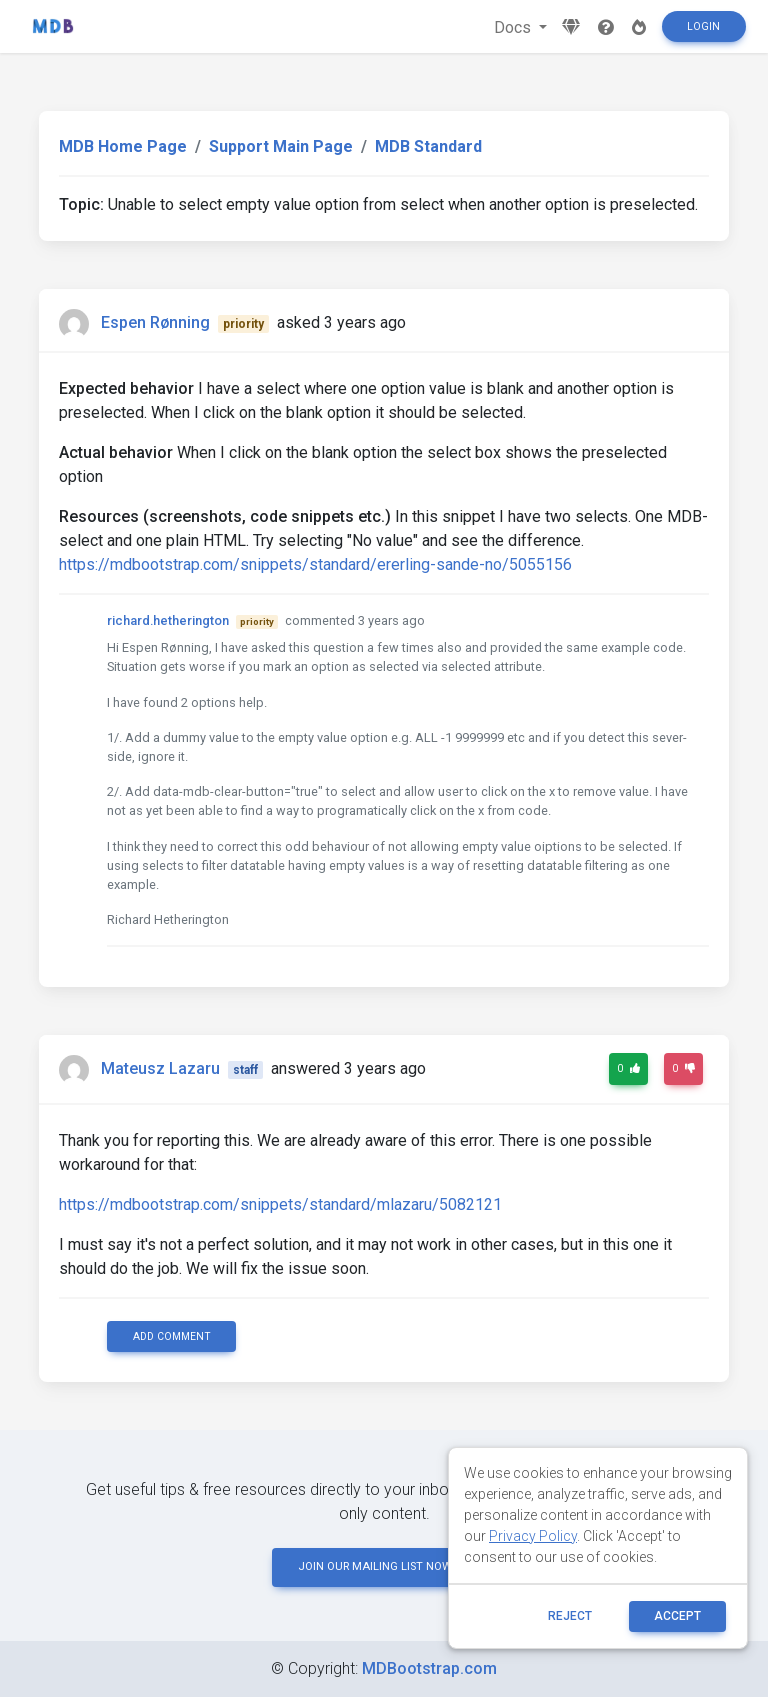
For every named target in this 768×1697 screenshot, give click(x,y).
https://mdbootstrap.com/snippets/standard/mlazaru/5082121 (280, 1204)
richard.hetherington (168, 620)
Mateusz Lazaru (160, 1068)
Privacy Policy (533, 1536)
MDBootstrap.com (429, 1668)
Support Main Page (281, 146)
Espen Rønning (155, 322)
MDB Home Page (123, 146)
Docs (514, 27)
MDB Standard (428, 146)
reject (570, 1616)
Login (703, 26)
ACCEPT (677, 1616)
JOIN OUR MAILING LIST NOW (384, 1566)
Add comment (172, 1336)
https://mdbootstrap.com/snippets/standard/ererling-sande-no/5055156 (315, 564)
